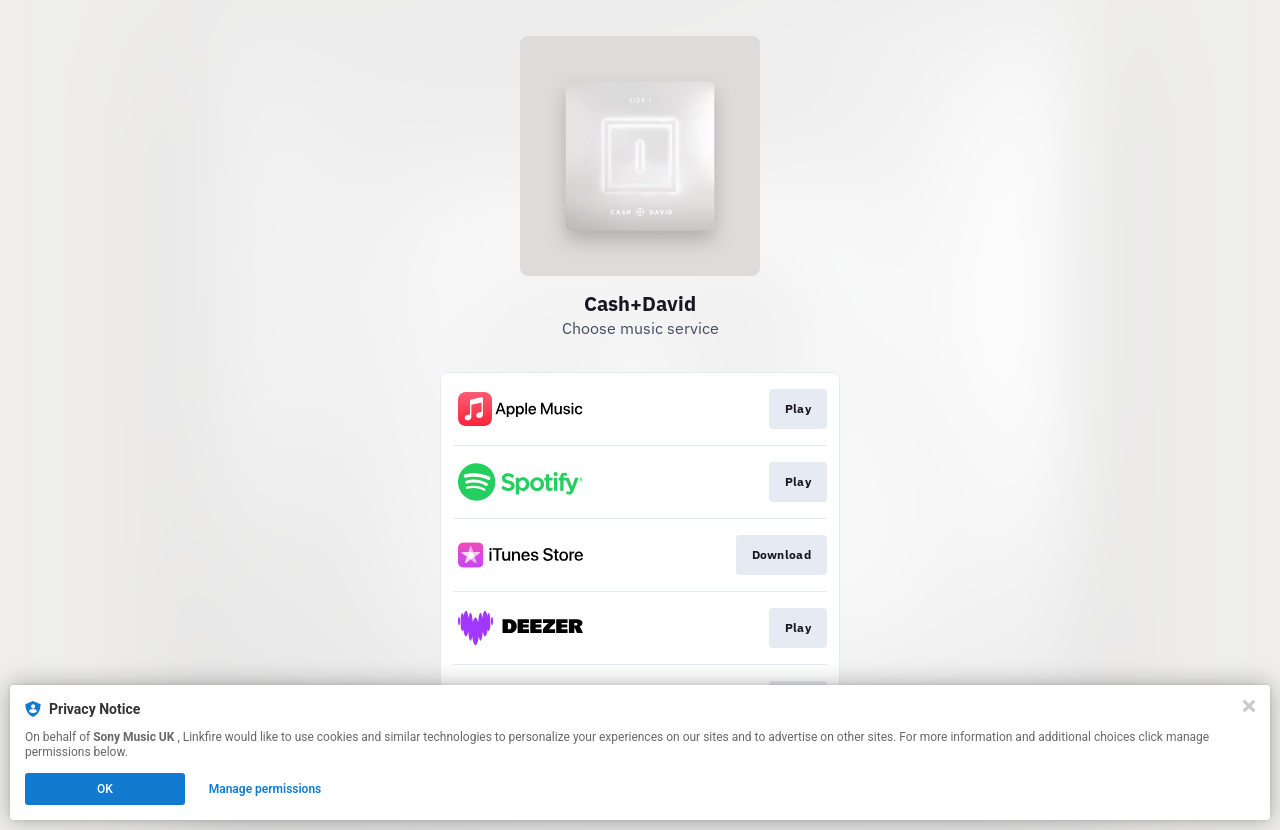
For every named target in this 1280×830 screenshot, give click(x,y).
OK (105, 789)
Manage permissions (265, 789)
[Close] (1249, 706)
